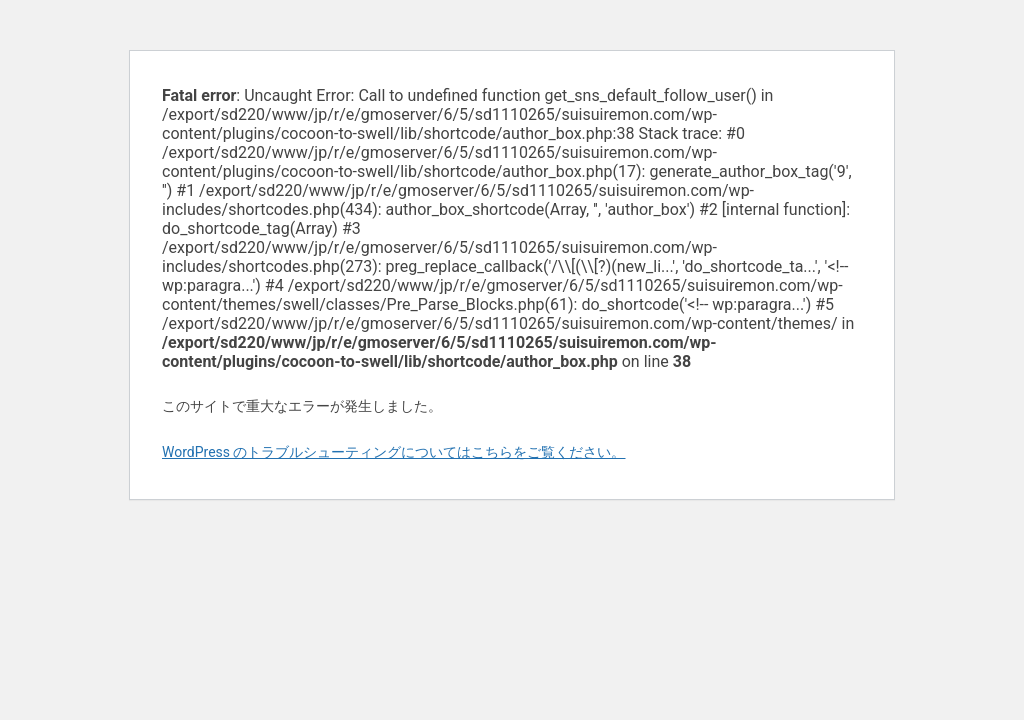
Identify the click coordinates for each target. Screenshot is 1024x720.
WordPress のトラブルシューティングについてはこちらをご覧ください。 (394, 452)
